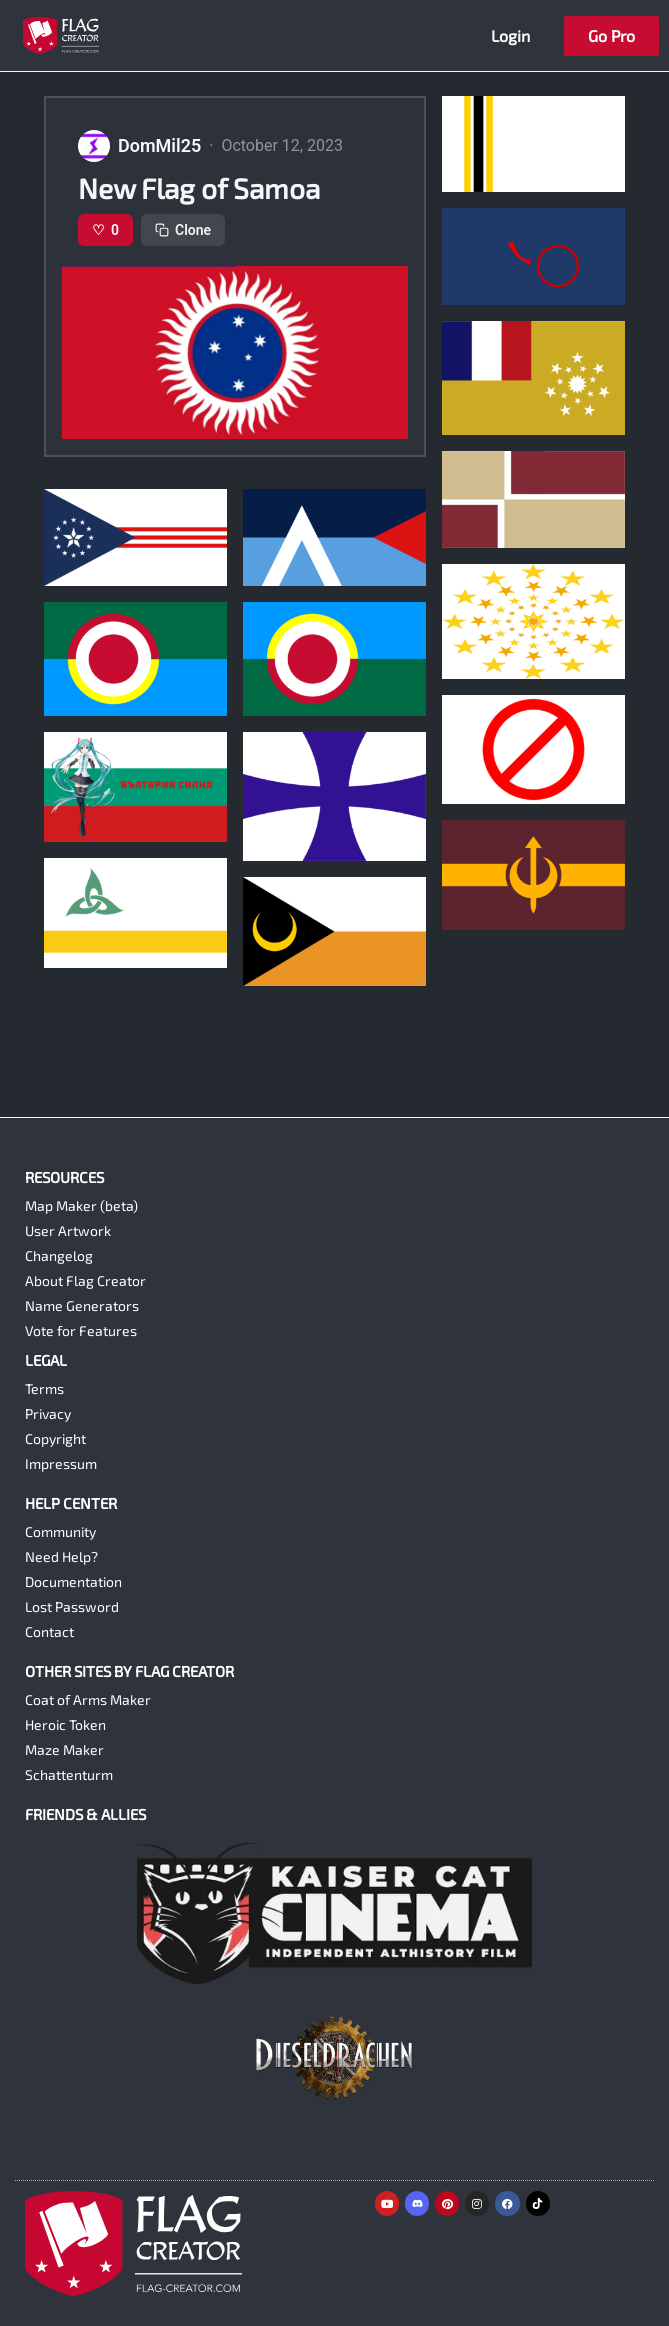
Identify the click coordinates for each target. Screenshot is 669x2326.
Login (510, 35)
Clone (183, 230)
